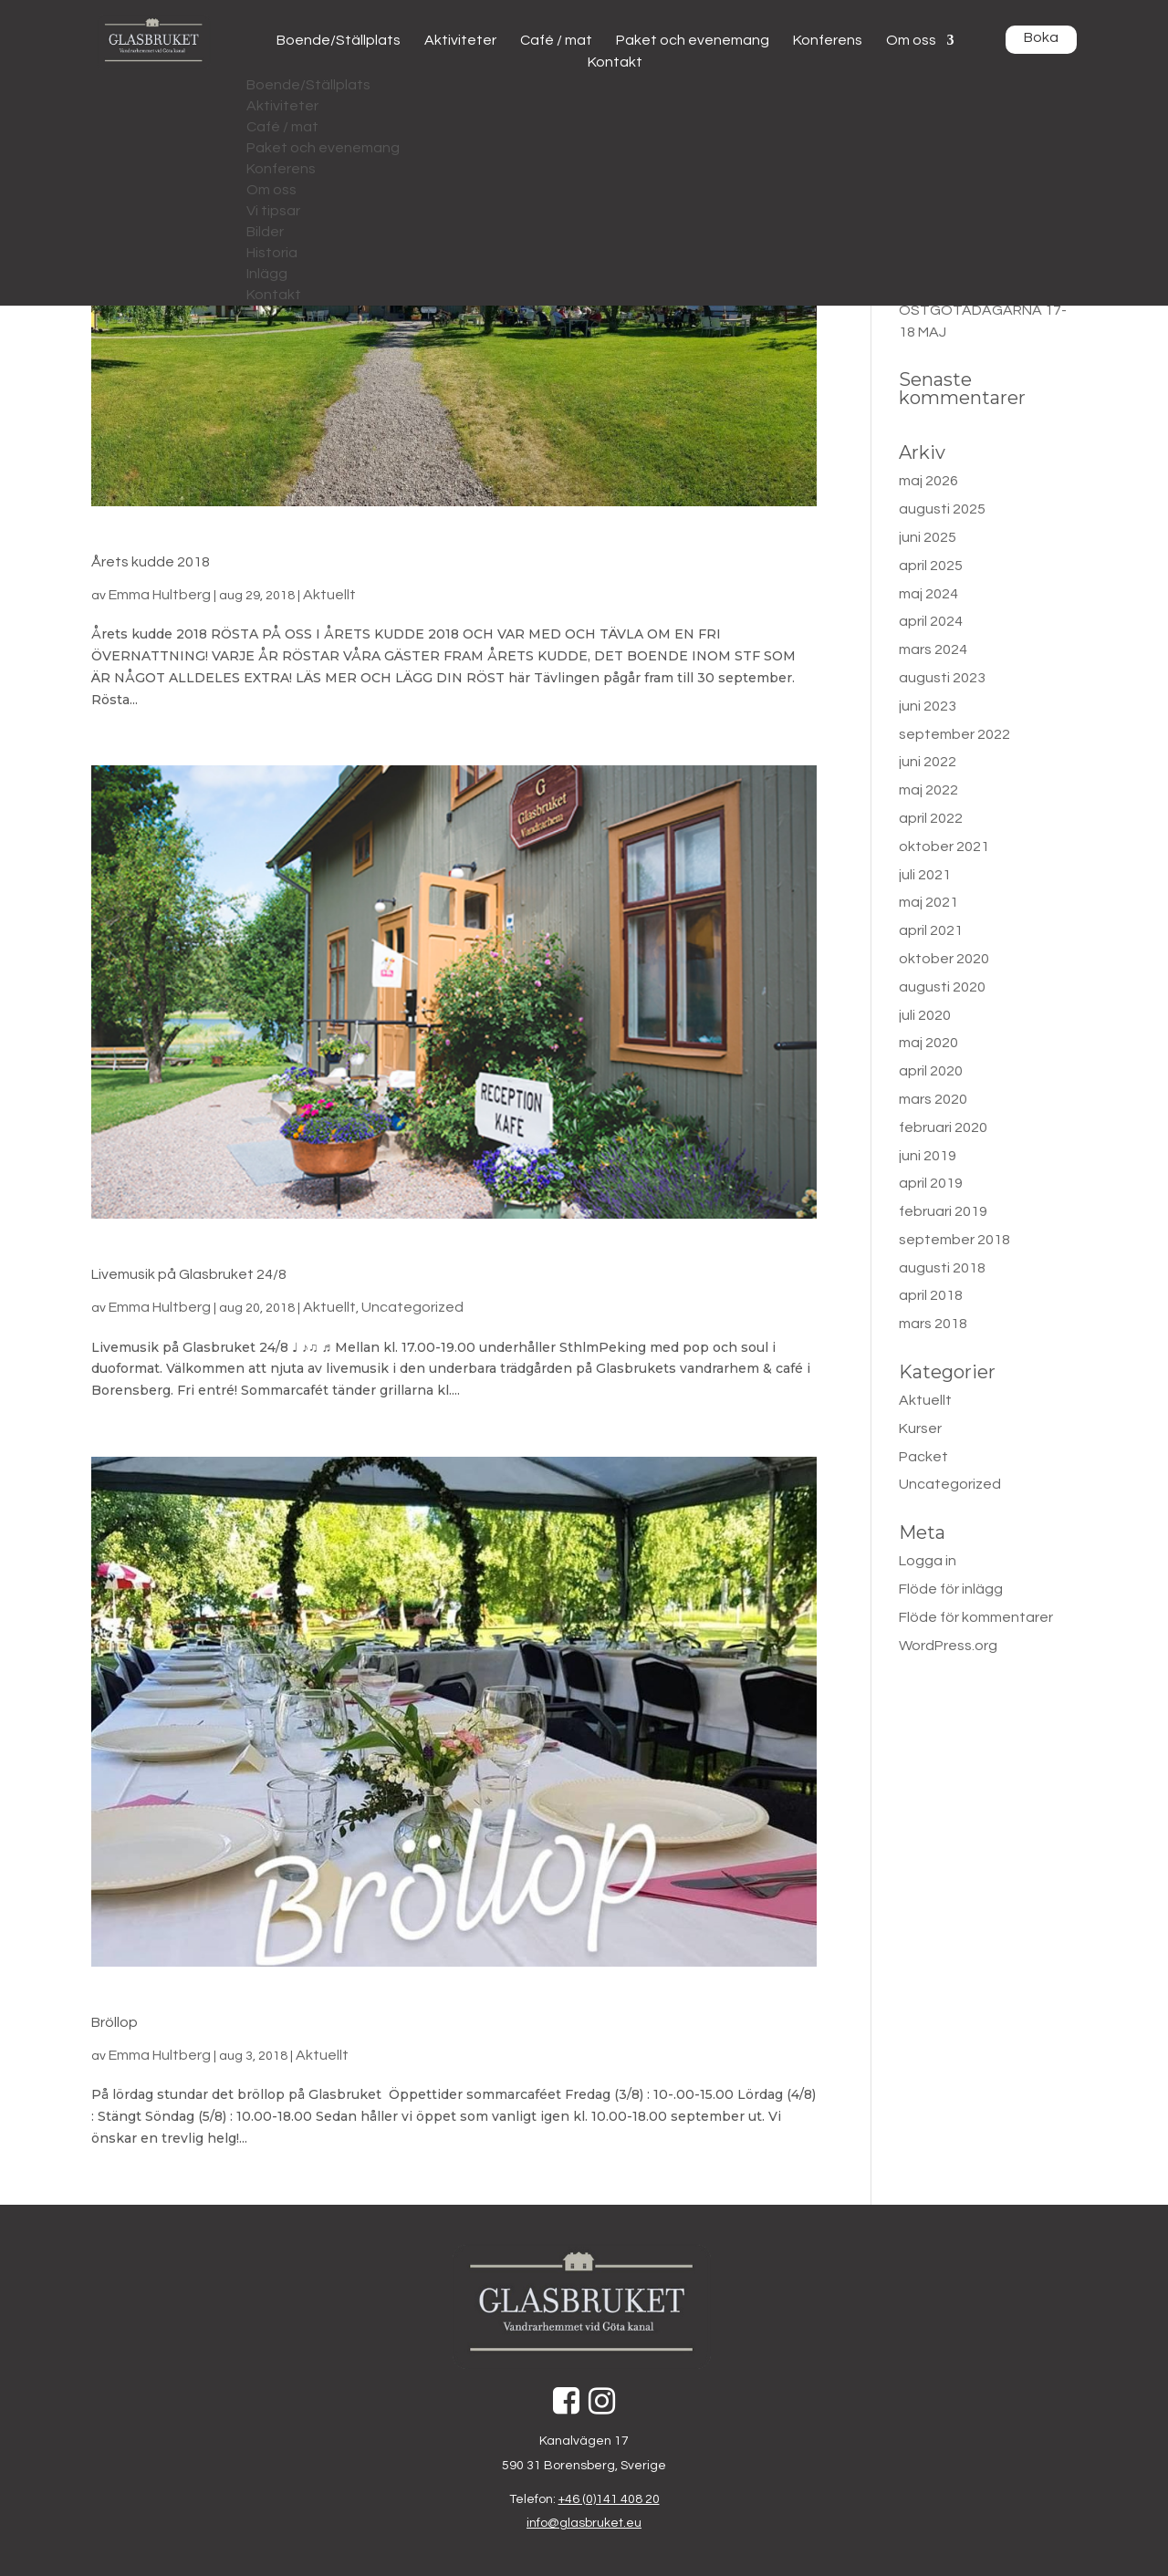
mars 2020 (933, 1099)
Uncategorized (412, 1307)
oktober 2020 (944, 958)
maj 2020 (928, 1042)
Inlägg (266, 273)
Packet (923, 1456)
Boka (1041, 37)
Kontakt (615, 62)
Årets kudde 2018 (150, 562)
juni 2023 (927, 706)
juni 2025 (927, 537)
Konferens (827, 40)
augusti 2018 (942, 1268)
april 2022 (931, 818)
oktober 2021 (944, 846)
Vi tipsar (273, 210)
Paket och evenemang (692, 40)
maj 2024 (928, 594)
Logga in (927, 1560)
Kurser (920, 1428)
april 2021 (931, 930)
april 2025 (931, 565)
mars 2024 (933, 649)
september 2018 (954, 1239)
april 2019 (931, 1183)
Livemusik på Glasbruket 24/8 (189, 1274)
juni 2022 (927, 761)
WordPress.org (948, 1645)
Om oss (911, 40)
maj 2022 (928, 790)
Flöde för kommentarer (976, 1617)
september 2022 (954, 734)
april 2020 (931, 1071)
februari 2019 (943, 1211)
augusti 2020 (942, 987)
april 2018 (931, 1295)
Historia (271, 252)
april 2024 (931, 621)
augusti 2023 (942, 677)
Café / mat (556, 40)
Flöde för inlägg (951, 1589)
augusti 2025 (942, 509)
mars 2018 (933, 1323)
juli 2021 (925, 874)
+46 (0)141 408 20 (609, 2499)
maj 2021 (928, 902)
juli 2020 (925, 1015)
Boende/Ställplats (338, 40)
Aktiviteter (460, 40)
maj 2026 (928, 480)
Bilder (265, 231)
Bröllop (114, 2022)
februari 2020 (943, 1127)
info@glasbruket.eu (584, 2523)
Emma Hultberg (160, 594)
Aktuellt (329, 594)
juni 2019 (927, 1155)
